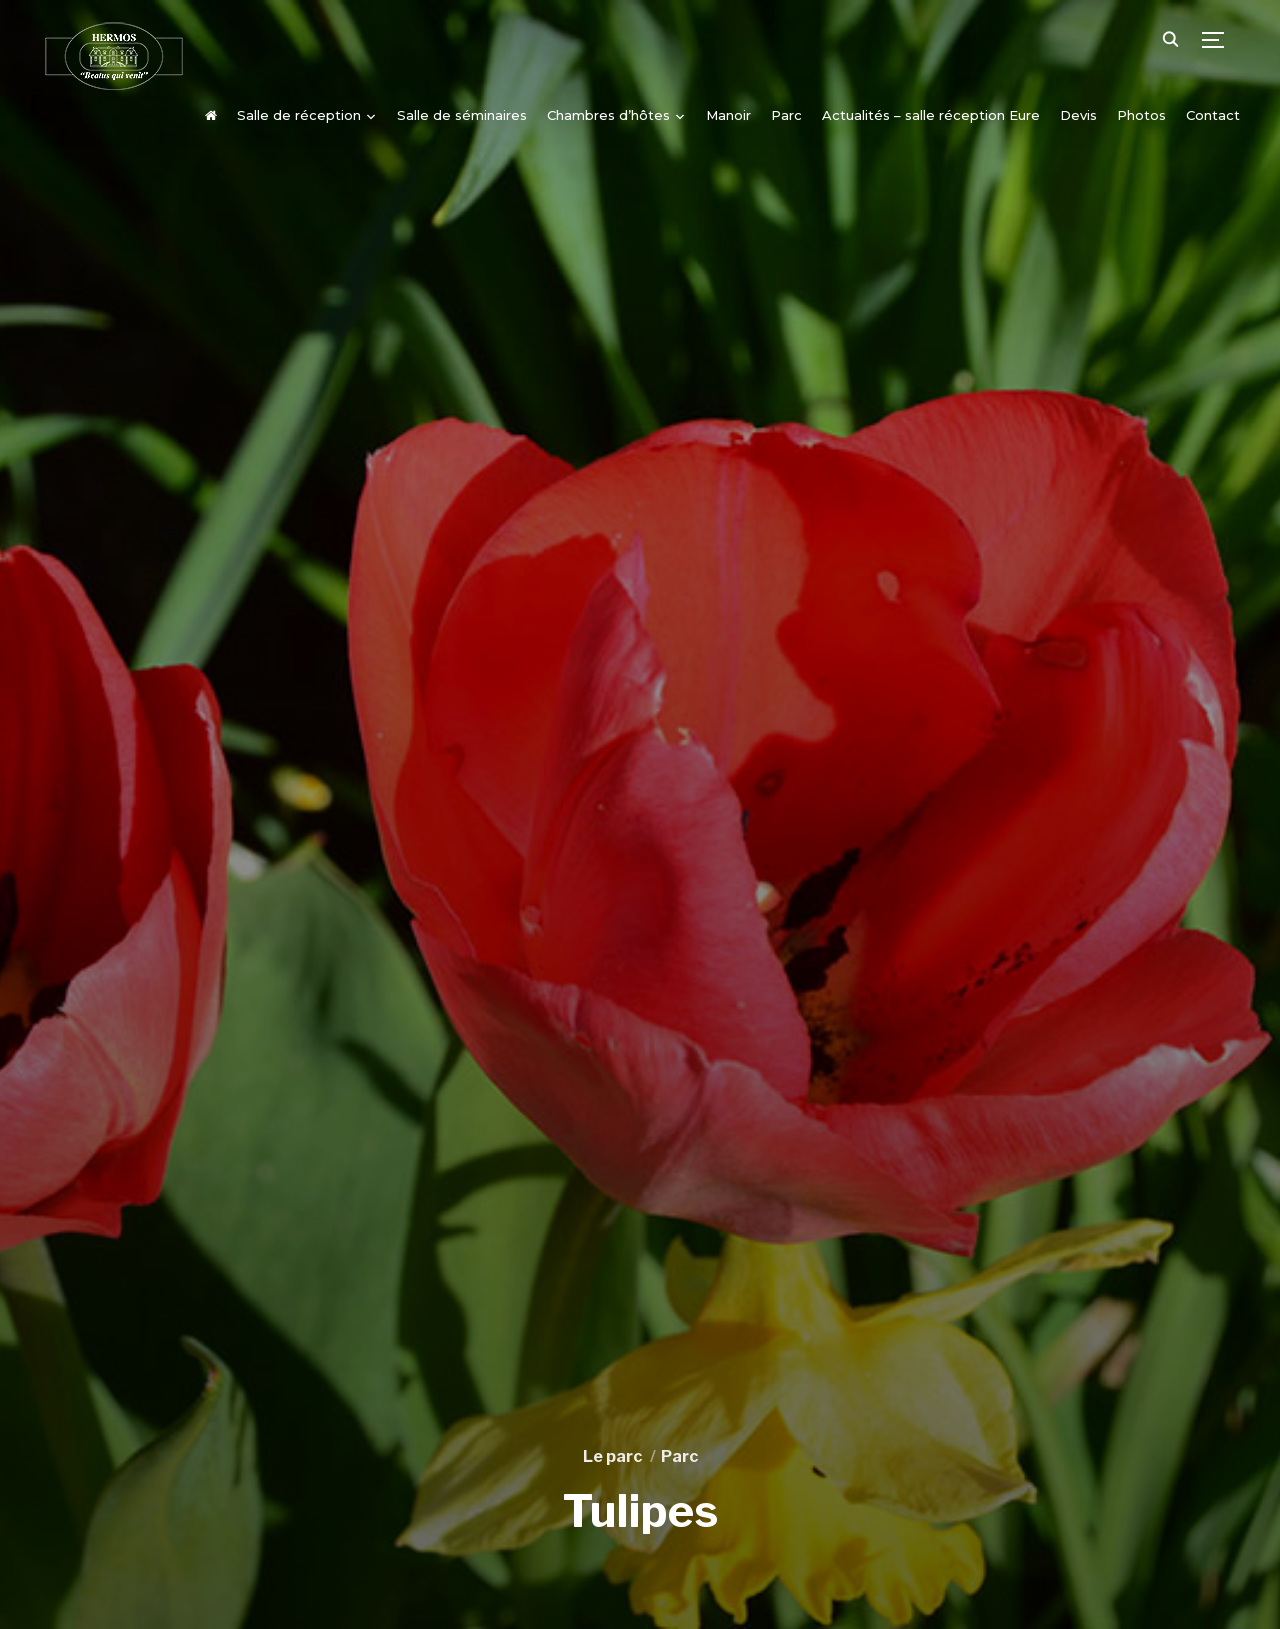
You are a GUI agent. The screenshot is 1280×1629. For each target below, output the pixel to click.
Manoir (728, 115)
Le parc (612, 1456)
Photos (1141, 115)
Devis (1078, 115)
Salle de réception (299, 115)
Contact (1213, 115)
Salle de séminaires (462, 115)
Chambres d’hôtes (608, 115)
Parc (786, 115)
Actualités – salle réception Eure (931, 115)
